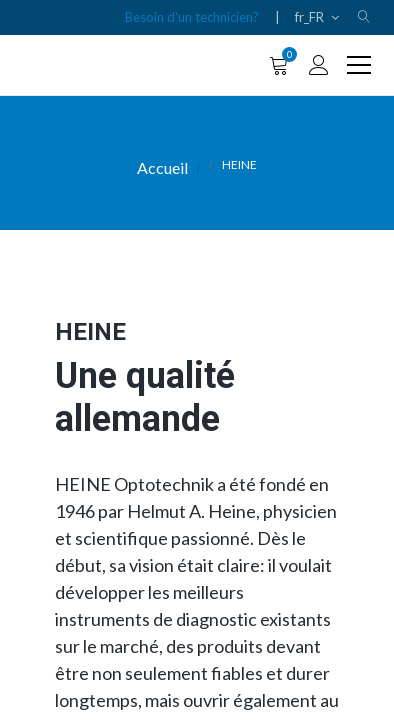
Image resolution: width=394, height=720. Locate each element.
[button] (364, 17)
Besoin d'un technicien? (192, 17)
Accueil (162, 167)
